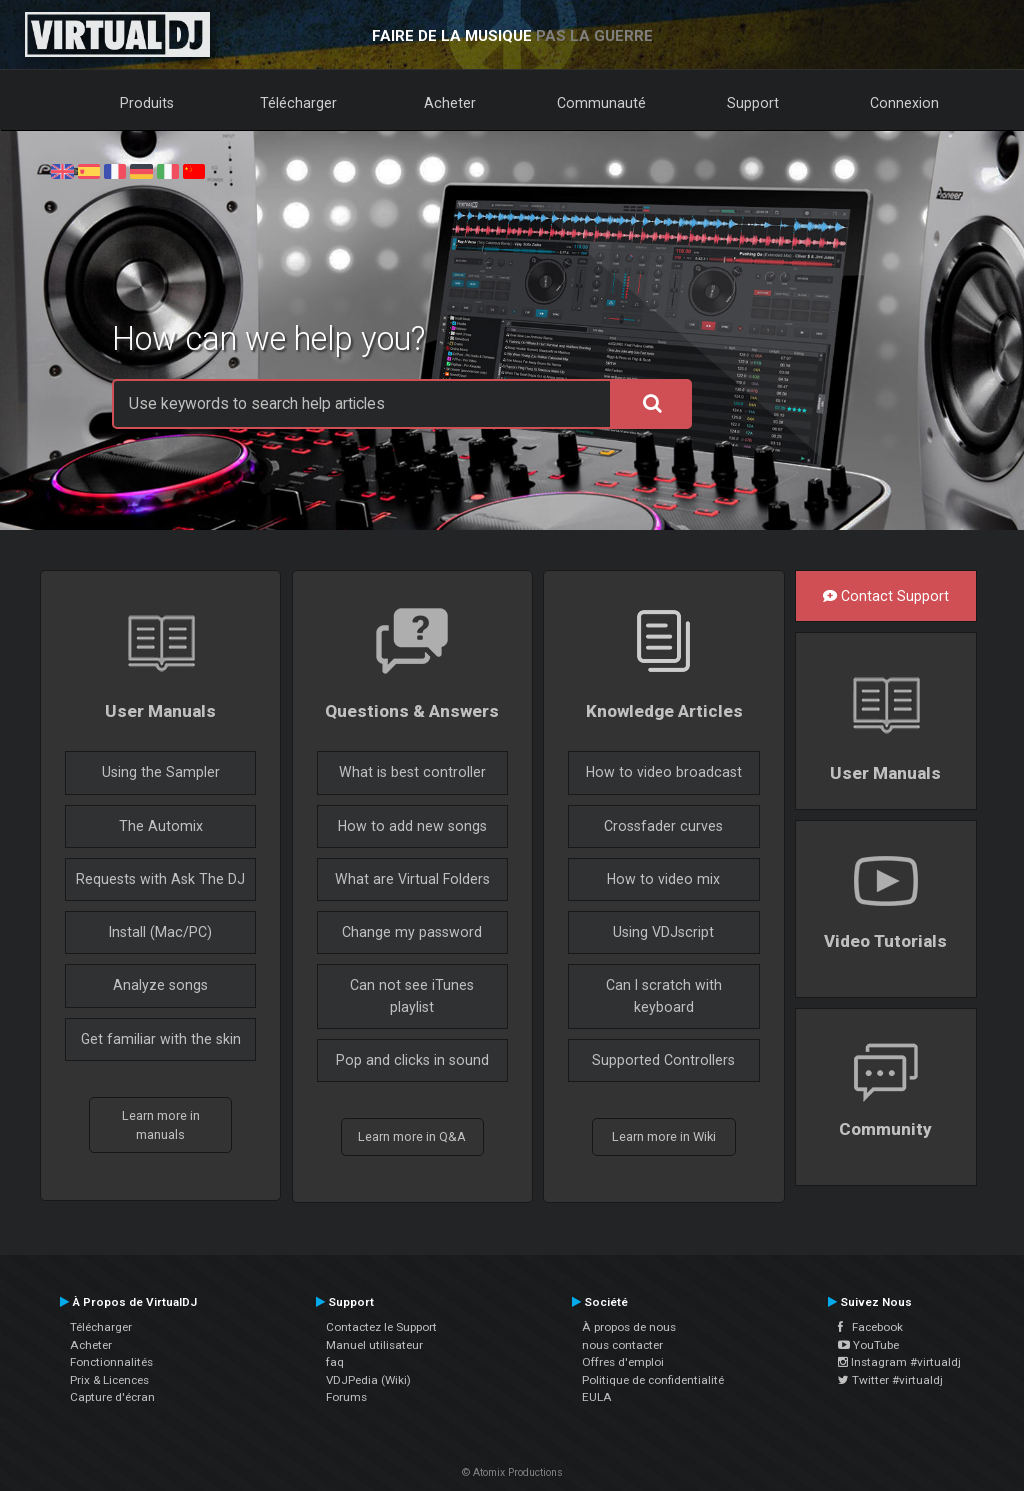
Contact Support (886, 596)
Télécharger (298, 103)
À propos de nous (629, 1327)
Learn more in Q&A (412, 1136)
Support (753, 103)
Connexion (904, 103)
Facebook (870, 1327)
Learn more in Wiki (664, 1136)
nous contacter (622, 1345)
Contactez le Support (381, 1327)
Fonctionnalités (111, 1362)
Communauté (601, 103)
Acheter (450, 103)
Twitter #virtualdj (890, 1380)
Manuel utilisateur (374, 1345)
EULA (597, 1397)
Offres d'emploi (623, 1362)
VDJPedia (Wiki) (368, 1380)
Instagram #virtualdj (899, 1362)
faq (335, 1362)
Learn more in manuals (161, 1125)
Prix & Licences (109, 1380)
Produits (147, 103)
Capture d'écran (112, 1397)
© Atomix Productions (512, 1472)
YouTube (868, 1345)
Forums (346, 1397)
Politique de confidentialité (653, 1380)
